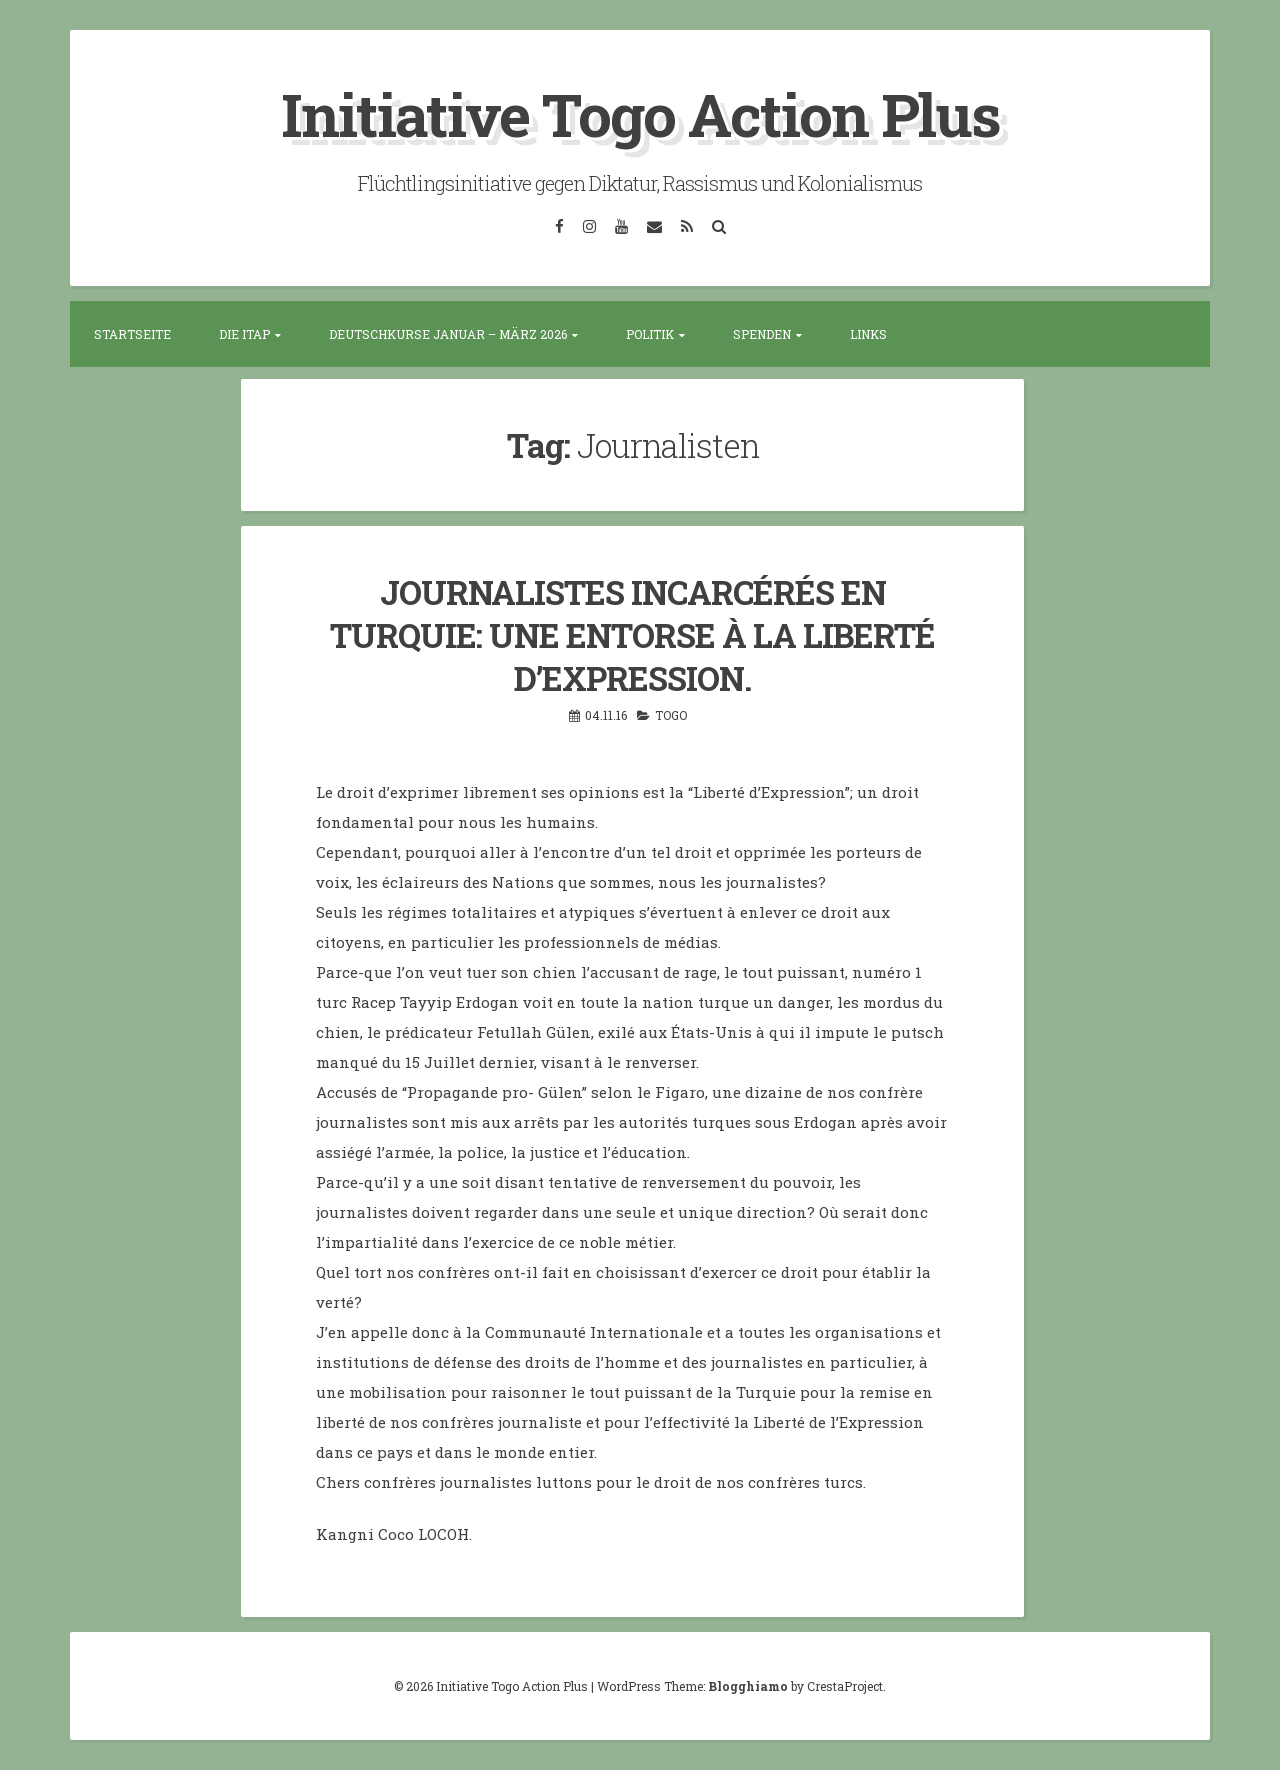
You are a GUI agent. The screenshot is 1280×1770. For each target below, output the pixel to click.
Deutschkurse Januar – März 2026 (448, 334)
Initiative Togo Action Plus (640, 113)
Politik (650, 334)
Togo (671, 715)
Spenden (762, 334)
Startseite (132, 334)
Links (868, 334)
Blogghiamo (748, 1686)
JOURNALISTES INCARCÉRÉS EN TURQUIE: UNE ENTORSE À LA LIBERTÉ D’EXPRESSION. (632, 635)
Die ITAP (244, 334)
